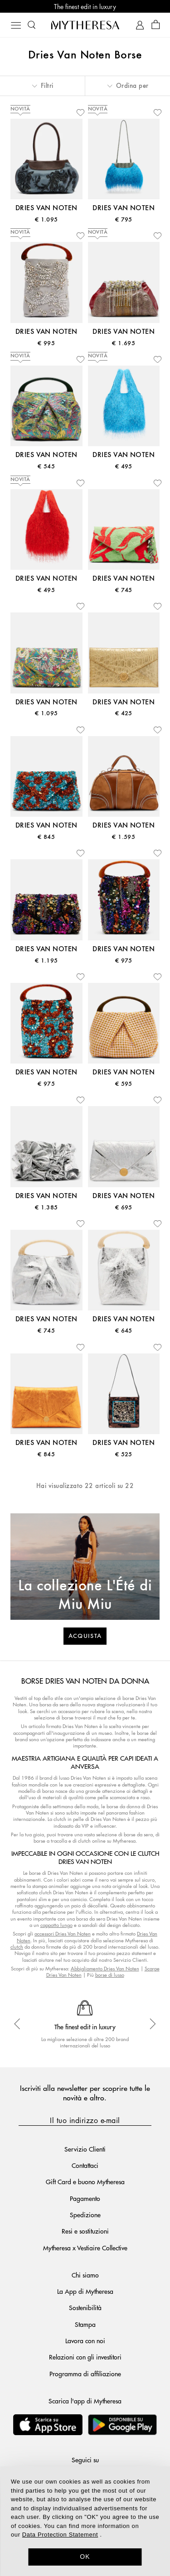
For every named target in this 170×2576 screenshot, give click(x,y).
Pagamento (85, 2198)
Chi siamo (85, 2274)
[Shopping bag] (156, 25)
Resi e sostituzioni (85, 2230)
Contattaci (85, 2165)
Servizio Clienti (85, 2148)
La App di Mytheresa (85, 2291)
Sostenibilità (85, 2307)
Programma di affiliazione (85, 2373)
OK (85, 2556)
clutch (16, 1946)
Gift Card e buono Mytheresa (85, 2181)
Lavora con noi (85, 2340)
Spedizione (85, 2214)
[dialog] (85, 2521)
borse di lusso (109, 1974)
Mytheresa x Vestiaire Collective (85, 2247)
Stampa (85, 2324)
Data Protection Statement (60, 2534)
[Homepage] (85, 24)
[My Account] (140, 25)
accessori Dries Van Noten (62, 1933)
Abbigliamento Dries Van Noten (105, 1968)
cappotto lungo (56, 1924)
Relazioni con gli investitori (85, 2356)
